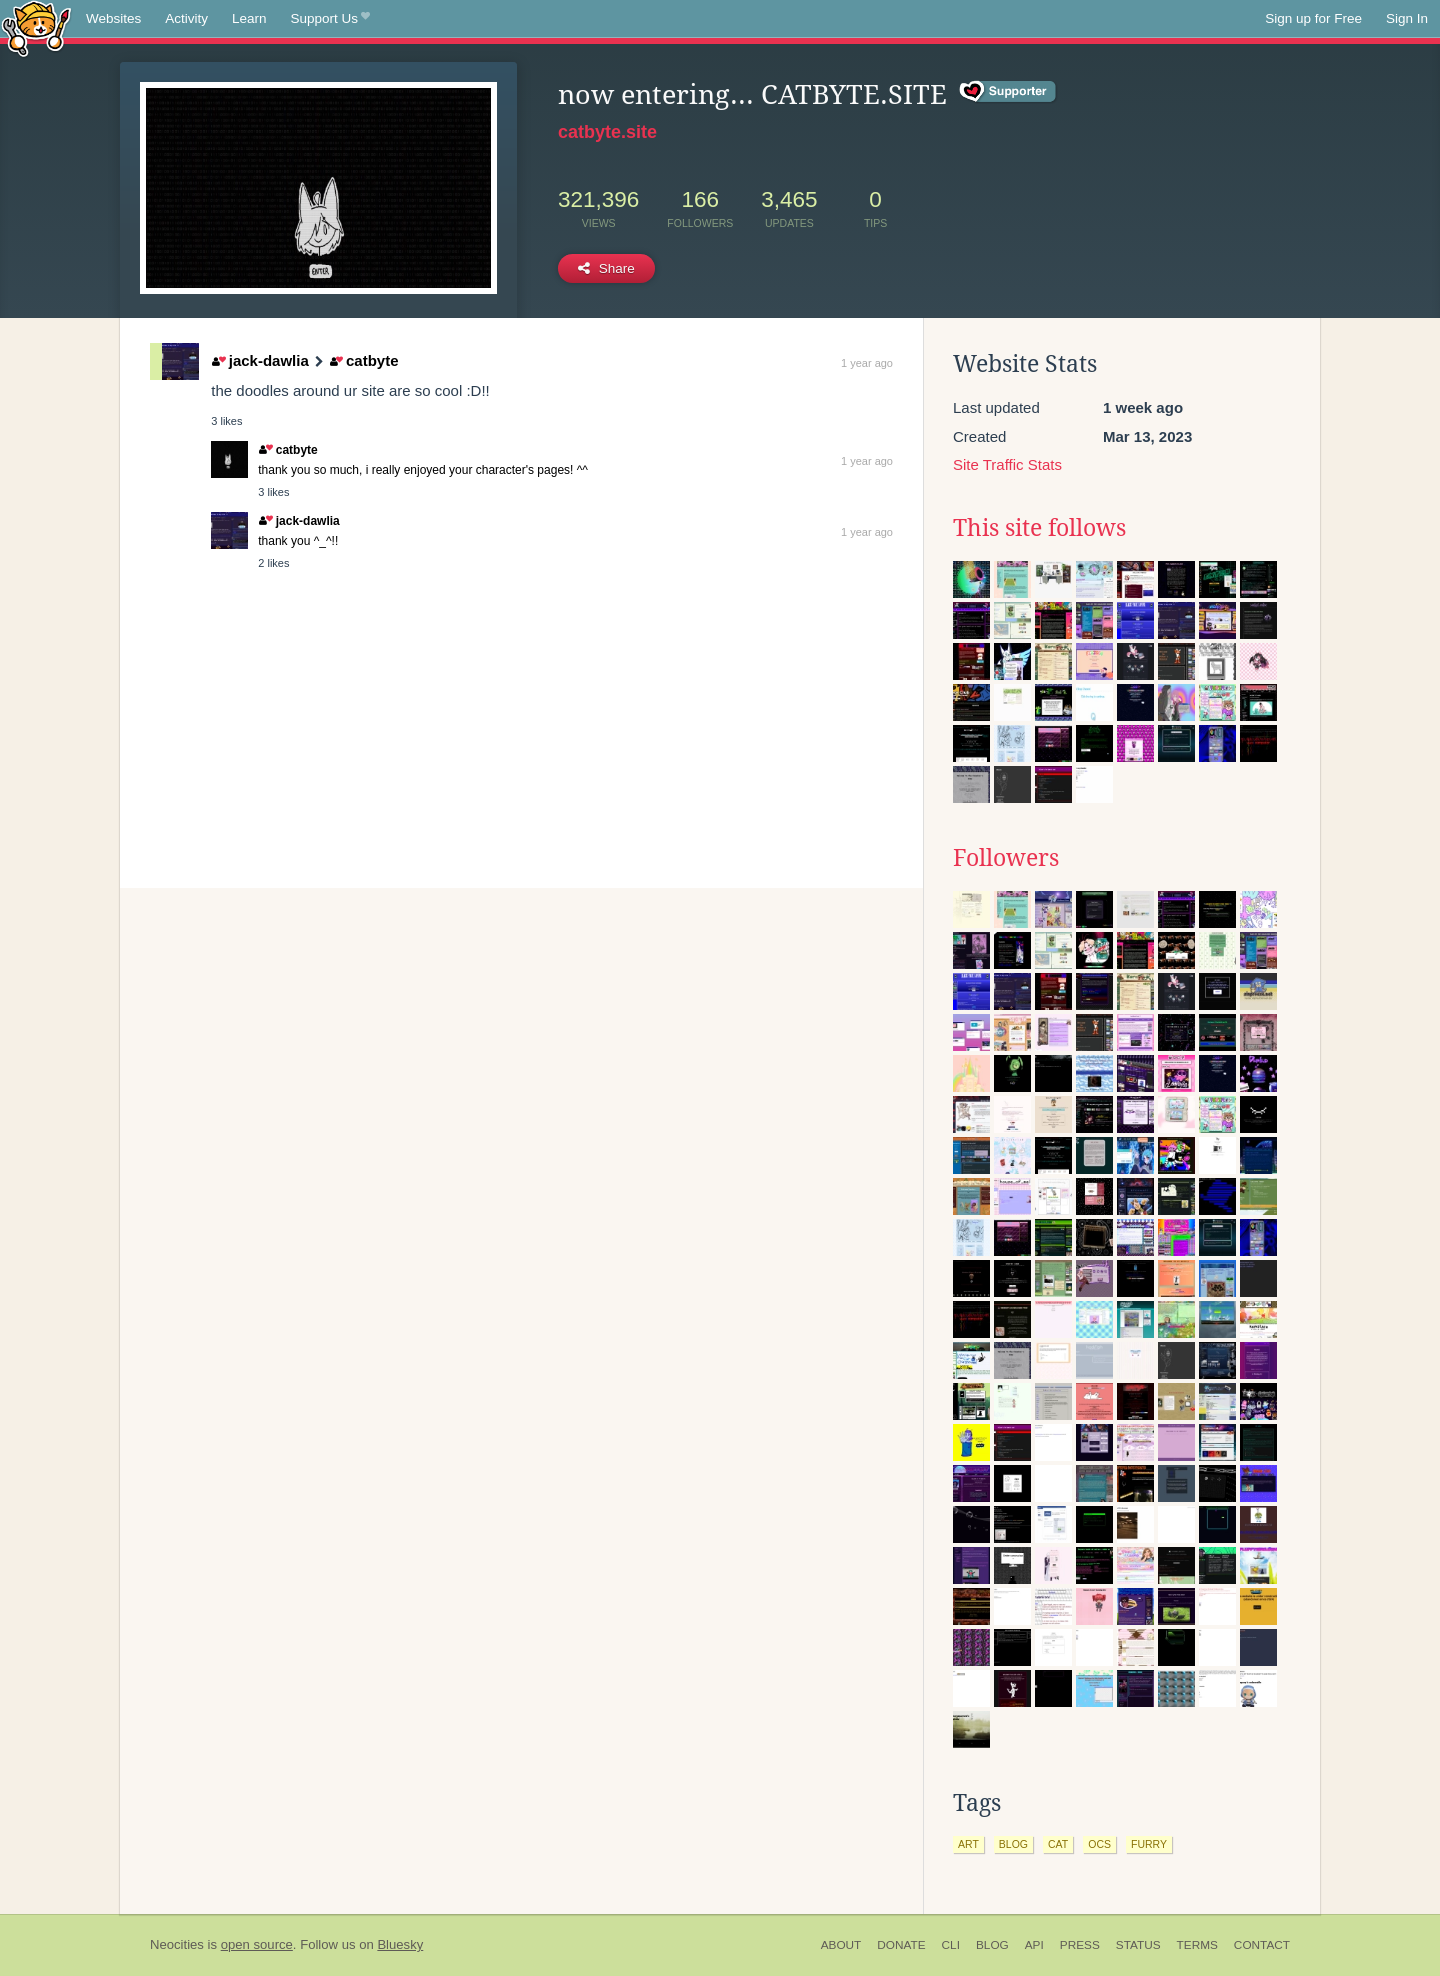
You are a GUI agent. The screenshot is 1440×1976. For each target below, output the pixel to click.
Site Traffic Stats (1007, 464)
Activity (186, 18)
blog (1013, 1844)
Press (1080, 1945)
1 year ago (867, 363)
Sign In (1407, 18)
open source (257, 1944)
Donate (901, 1945)
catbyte (364, 360)
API (1034, 1945)
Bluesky (400, 1944)
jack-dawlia (260, 360)
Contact (1262, 1945)
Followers (1006, 858)
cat (1058, 1844)
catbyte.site (607, 132)
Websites (113, 18)
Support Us (330, 19)
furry (1149, 1844)
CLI (951, 1945)
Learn (249, 18)
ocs (1099, 1844)
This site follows (1039, 528)
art (968, 1844)
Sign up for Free (1313, 18)
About (841, 1945)
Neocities (177, 1944)
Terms (1197, 1945)
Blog (992, 1945)
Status (1138, 1945)
